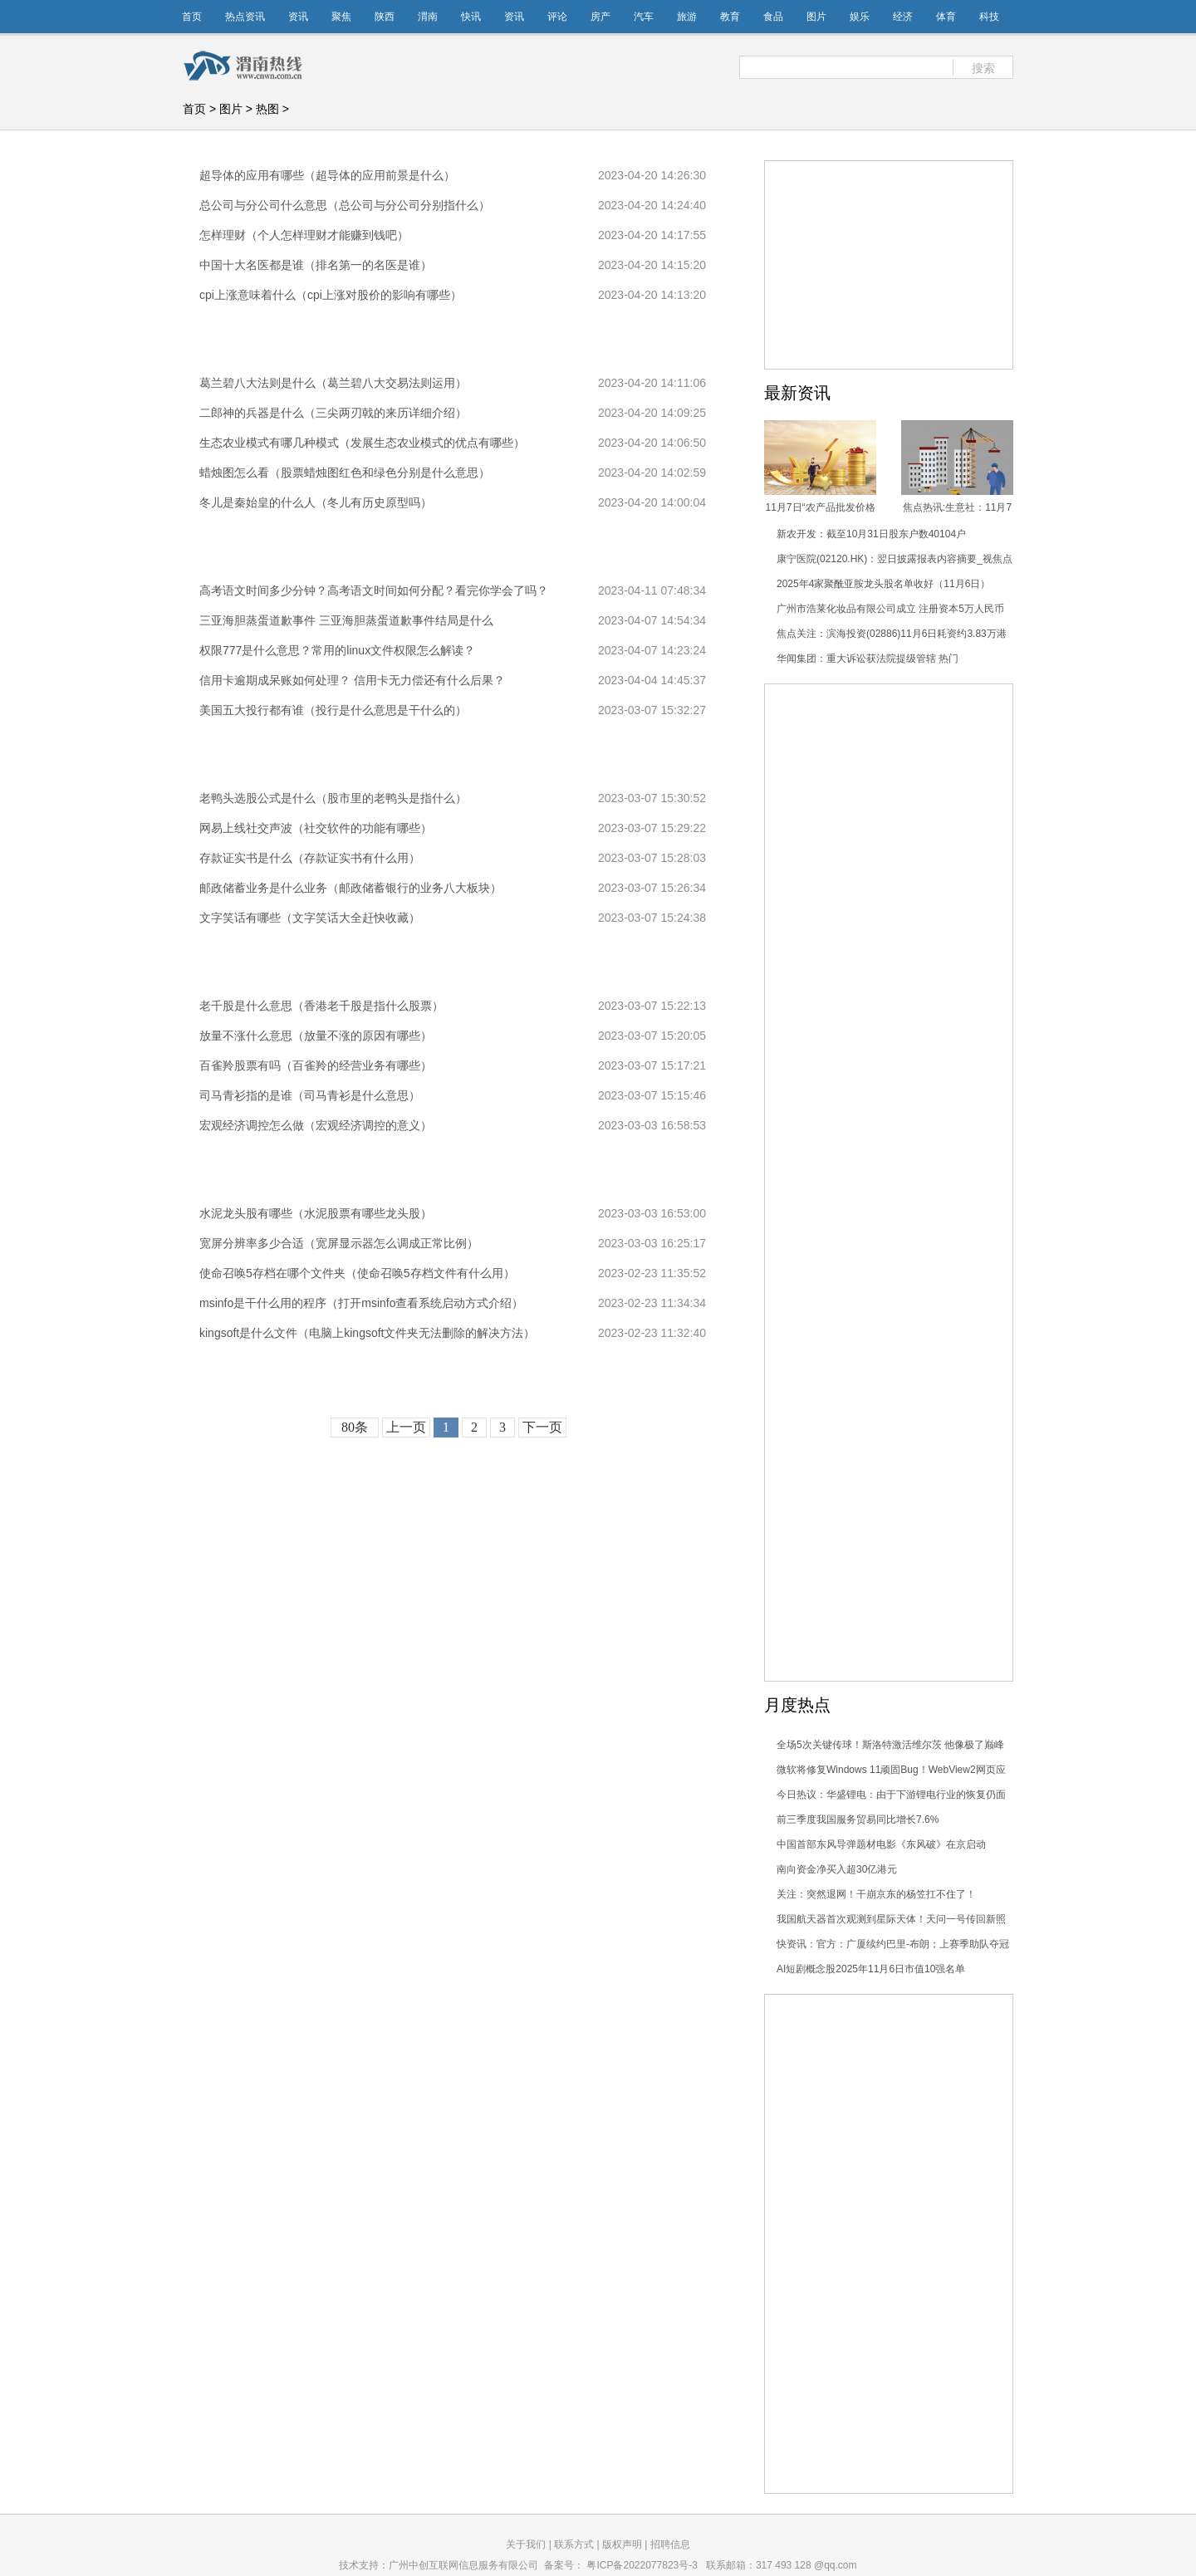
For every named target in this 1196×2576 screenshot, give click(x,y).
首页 (192, 16)
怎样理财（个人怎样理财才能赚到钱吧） (304, 235)
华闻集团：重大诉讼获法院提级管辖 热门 (867, 658)
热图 (267, 108)
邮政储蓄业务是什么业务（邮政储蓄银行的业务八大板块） (350, 887)
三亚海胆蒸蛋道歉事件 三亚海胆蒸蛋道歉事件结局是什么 (346, 620)
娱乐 (860, 16)
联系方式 (574, 2544)
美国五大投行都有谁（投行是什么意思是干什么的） (333, 710)
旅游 (687, 16)
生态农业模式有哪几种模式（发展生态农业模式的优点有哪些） (362, 442)
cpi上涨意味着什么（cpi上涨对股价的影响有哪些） (330, 294)
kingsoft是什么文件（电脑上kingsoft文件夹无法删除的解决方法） (367, 1332)
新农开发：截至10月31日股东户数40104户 (871, 534)
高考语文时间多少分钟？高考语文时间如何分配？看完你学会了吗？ (373, 590)
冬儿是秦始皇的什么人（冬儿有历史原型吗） (315, 502)
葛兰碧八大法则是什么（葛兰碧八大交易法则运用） (333, 382)
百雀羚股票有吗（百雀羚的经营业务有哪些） (315, 1065)
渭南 (428, 16)
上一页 (406, 1427)
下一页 (542, 1427)
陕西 (385, 16)
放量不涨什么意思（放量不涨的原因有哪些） (315, 1035)
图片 (816, 16)
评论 (557, 16)
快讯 (471, 16)
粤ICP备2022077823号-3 (641, 2565)
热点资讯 (245, 16)
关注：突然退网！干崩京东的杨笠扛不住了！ (876, 1894)
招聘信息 (670, 2544)
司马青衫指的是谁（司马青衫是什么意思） (309, 1095)
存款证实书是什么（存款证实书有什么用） (309, 857)
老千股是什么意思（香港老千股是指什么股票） (321, 1005)
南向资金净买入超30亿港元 (837, 1869)
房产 (600, 16)
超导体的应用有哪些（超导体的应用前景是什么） (327, 175)
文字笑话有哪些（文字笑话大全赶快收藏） (309, 917)
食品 (773, 16)
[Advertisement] (888, 933)
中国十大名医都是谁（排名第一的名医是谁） (315, 265)
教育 (730, 16)
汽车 (644, 16)
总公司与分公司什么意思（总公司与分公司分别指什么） (344, 205)
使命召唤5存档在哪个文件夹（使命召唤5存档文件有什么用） (357, 1273)
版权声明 (622, 2544)
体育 (946, 16)
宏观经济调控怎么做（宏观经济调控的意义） (315, 1125)
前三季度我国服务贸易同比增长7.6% (858, 1819)
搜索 (983, 68)
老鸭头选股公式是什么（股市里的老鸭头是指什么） (333, 798)
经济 (903, 16)
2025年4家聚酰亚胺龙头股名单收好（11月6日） (883, 584)
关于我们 (526, 2544)
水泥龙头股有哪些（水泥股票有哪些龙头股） (315, 1213)
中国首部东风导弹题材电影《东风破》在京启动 (881, 1844)
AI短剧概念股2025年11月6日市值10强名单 (871, 1969)
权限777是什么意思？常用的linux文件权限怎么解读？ (337, 650)
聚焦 (341, 16)
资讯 (298, 16)
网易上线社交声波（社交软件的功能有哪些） (315, 828)
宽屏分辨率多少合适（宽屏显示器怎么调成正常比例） (338, 1243)
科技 (989, 16)
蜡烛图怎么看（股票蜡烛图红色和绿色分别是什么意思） (344, 472)
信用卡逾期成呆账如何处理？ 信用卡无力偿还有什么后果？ (352, 680)
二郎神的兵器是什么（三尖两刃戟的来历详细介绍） (333, 412)
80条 (354, 1427)
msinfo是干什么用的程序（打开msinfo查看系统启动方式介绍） (361, 1303)
